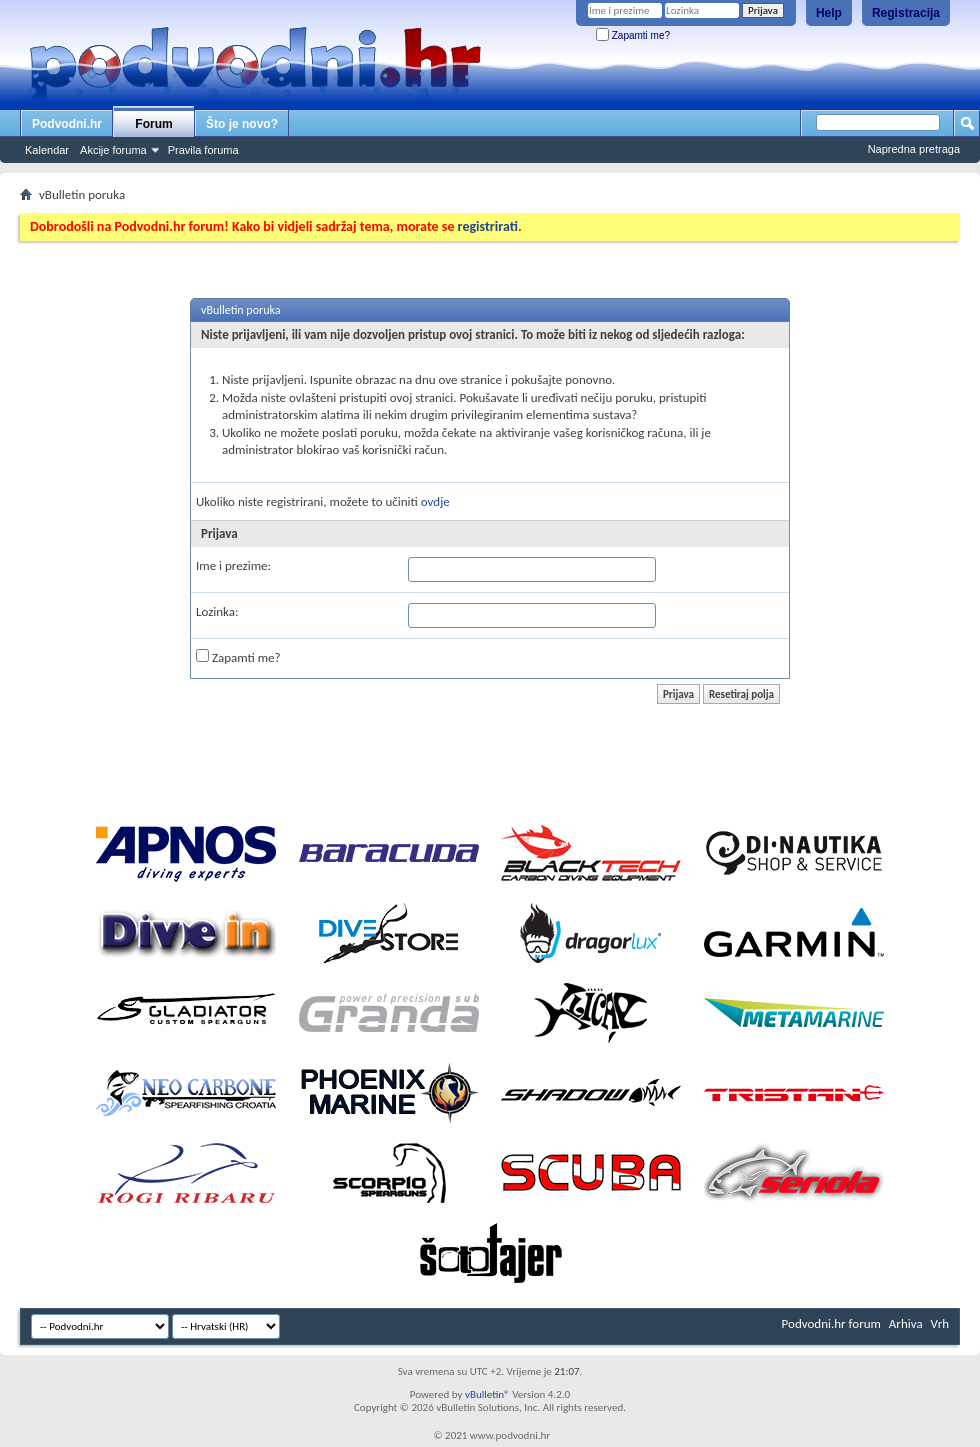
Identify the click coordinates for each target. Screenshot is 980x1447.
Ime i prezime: (233, 565)
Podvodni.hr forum (831, 1323)
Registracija (906, 13)
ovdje (435, 501)
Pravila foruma (203, 150)
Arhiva (906, 1323)
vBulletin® (487, 1394)
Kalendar (47, 150)
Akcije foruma (113, 150)
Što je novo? (242, 124)
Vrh (940, 1323)
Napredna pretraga (914, 149)
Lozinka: (217, 611)
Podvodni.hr (67, 124)
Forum (153, 124)
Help (829, 13)
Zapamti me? (633, 35)
